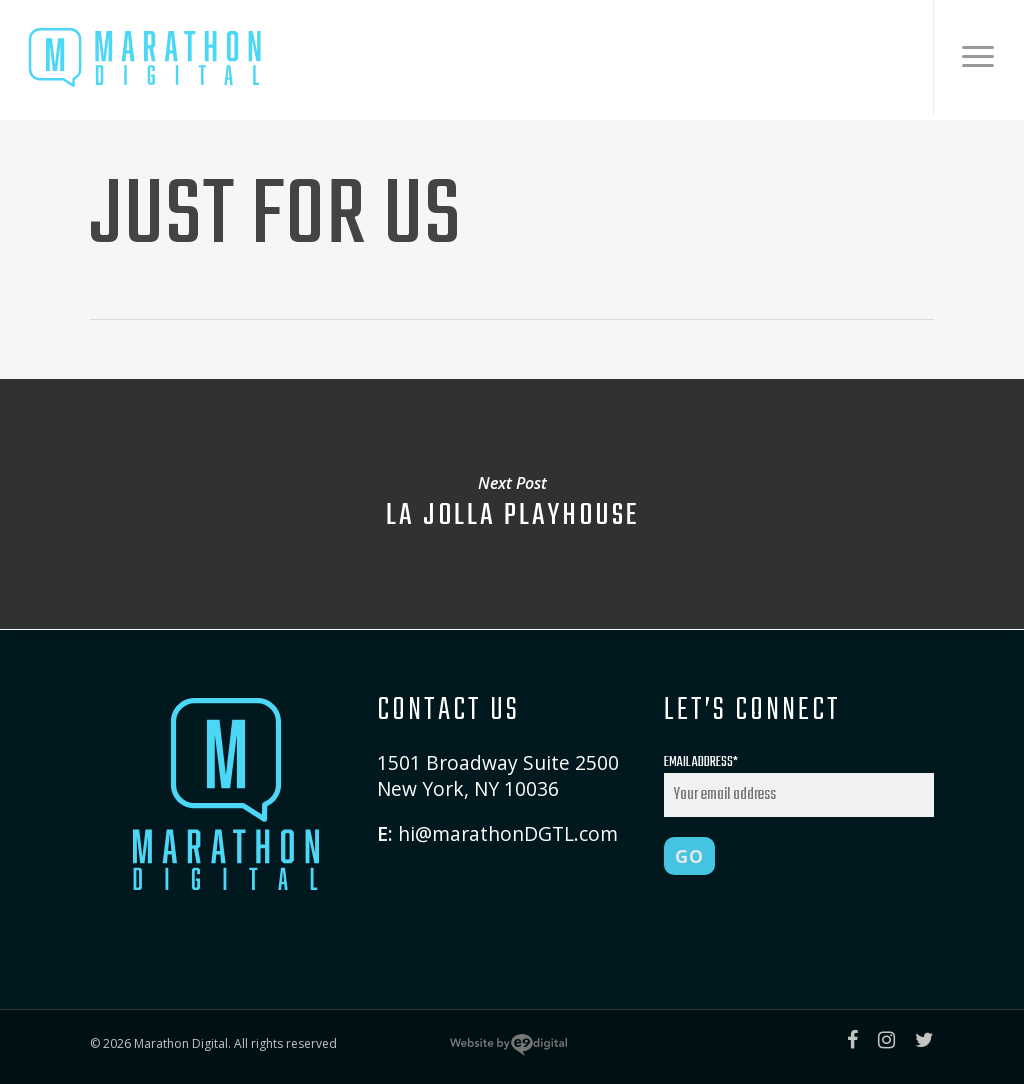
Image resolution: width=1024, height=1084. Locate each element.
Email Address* (799, 784)
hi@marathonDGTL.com (508, 833)
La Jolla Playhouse (512, 504)
